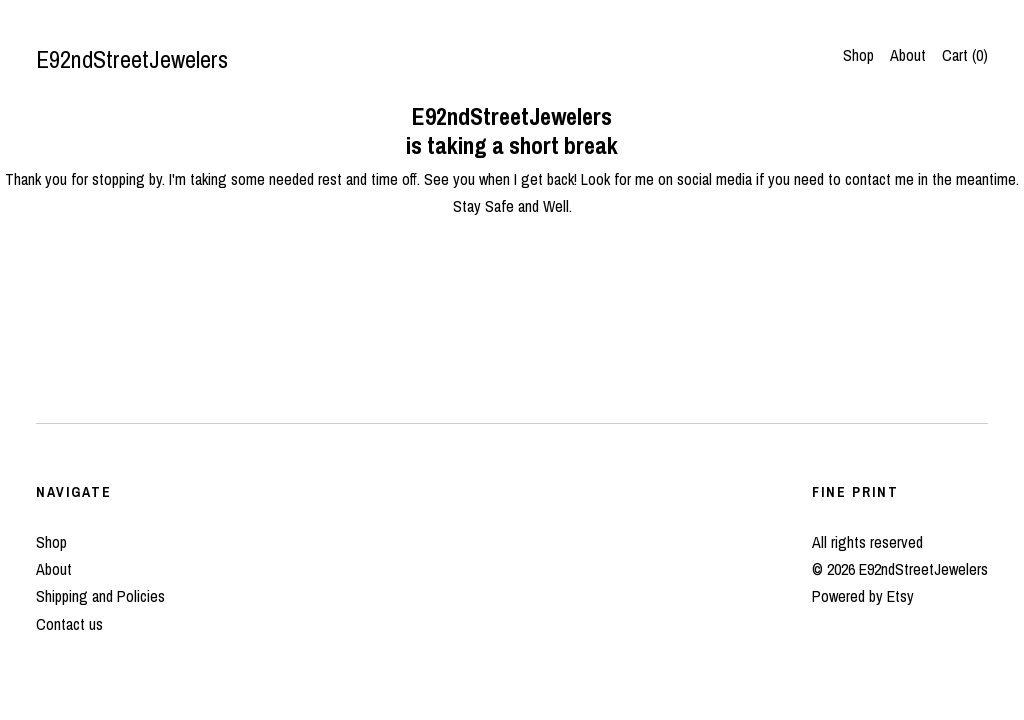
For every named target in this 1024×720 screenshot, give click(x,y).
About (908, 55)
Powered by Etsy (863, 596)
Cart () (965, 55)
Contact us (69, 624)
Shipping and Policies (100, 596)
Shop (858, 55)
